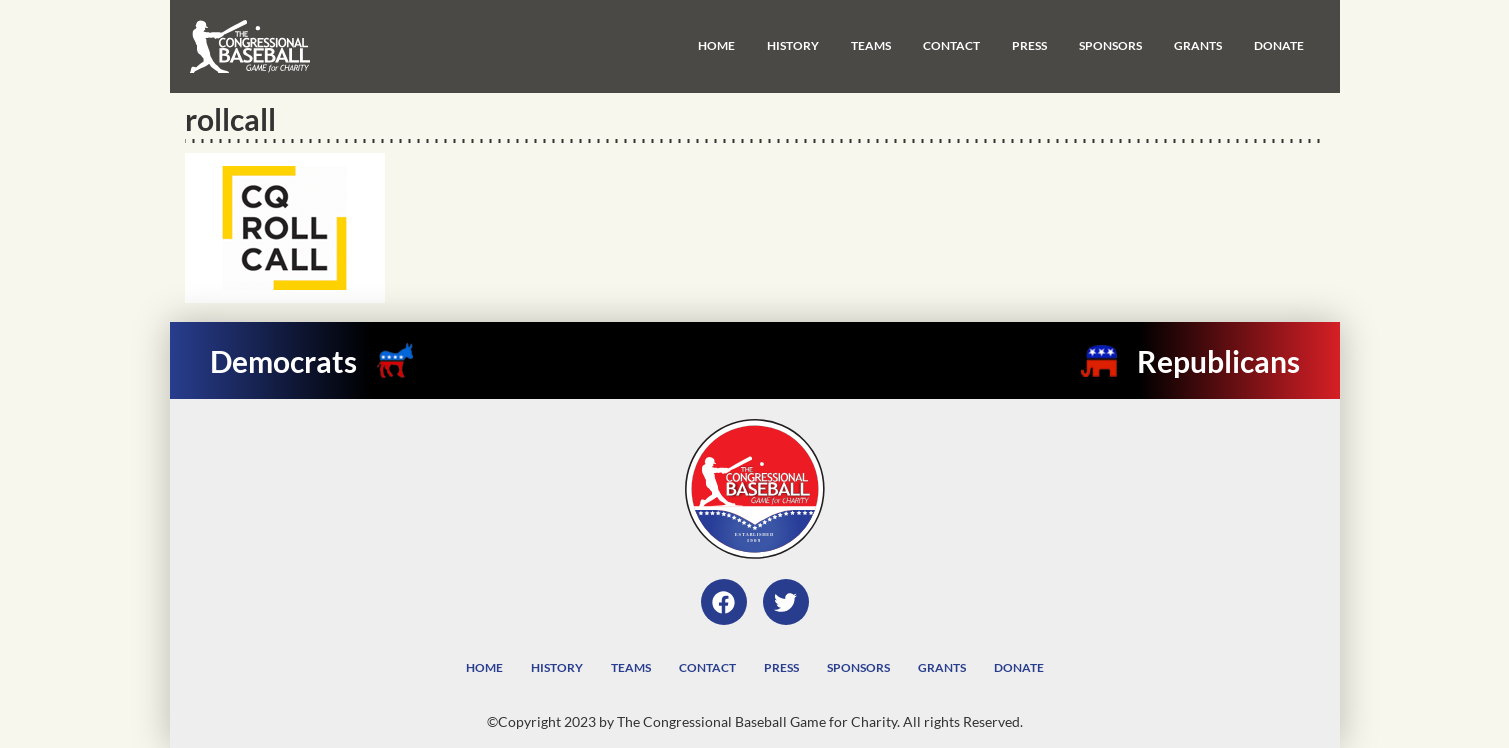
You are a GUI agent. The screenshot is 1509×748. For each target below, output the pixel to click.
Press (1029, 45)
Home (716, 45)
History (793, 45)
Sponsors (1110, 45)
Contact (951, 45)
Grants (1198, 45)
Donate (1279, 45)
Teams (871, 45)
